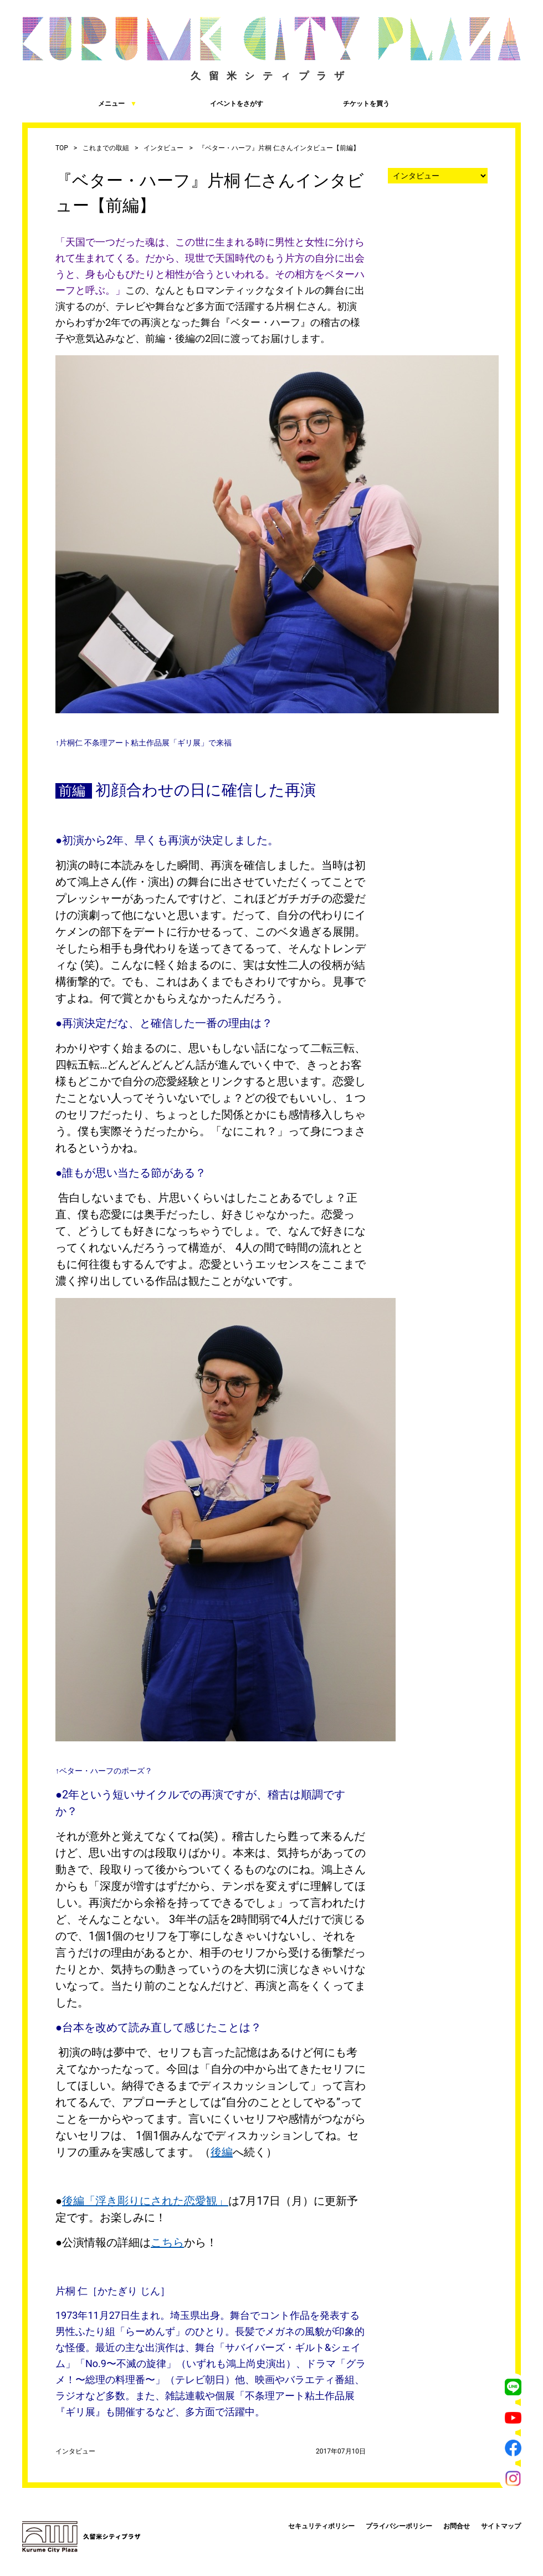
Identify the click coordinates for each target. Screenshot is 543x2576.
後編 (222, 2152)
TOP (61, 148)
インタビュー (163, 148)
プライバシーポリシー (399, 2526)
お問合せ (456, 2526)
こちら (167, 2242)
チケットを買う (332, 103)
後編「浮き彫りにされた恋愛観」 (145, 2200)
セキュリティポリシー (321, 2526)
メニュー (79, 103)
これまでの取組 (106, 148)
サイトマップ (501, 2526)
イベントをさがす (205, 103)
